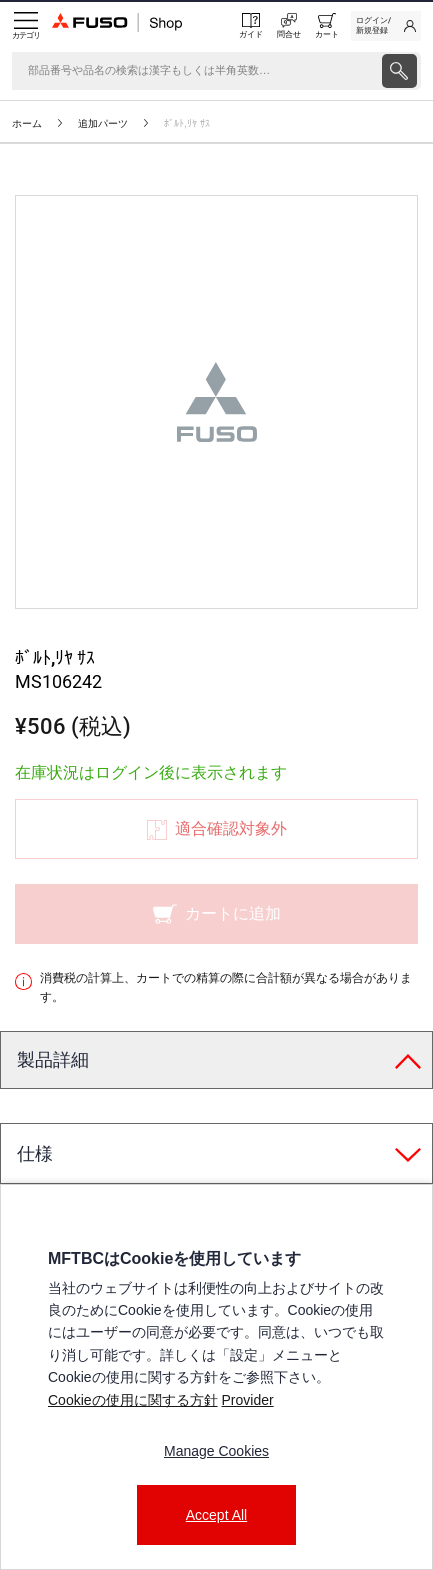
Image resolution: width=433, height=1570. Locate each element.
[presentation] (399, 71)
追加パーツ (103, 123)
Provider (247, 1400)
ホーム (27, 123)
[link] (386, 26)
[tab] (216, 1061)
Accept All (216, 1515)
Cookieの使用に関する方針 (133, 1400)
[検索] (195, 71)
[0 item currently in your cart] (327, 26)
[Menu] (26, 26)
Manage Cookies (216, 1451)
